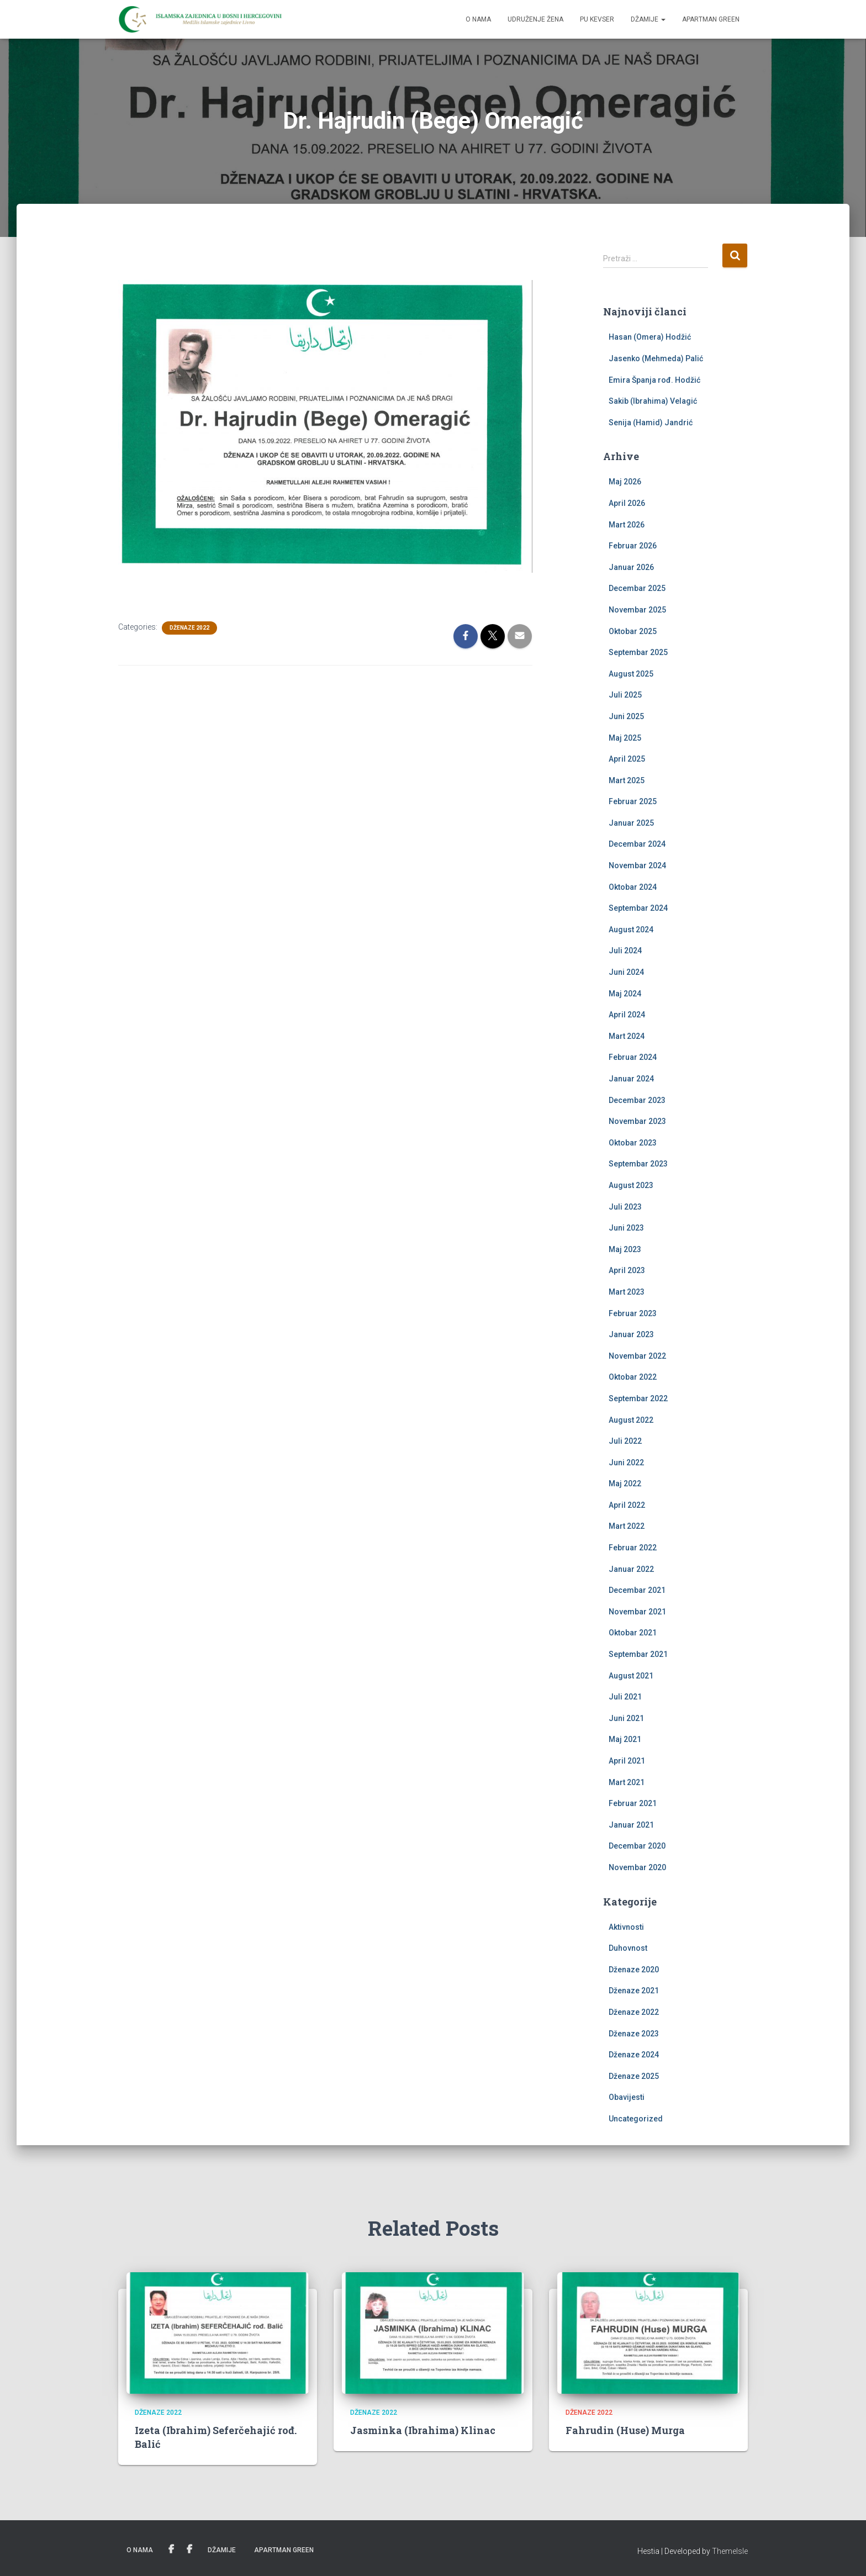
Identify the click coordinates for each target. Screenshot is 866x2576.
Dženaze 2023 (634, 2033)
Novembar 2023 (637, 1121)
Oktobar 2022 (633, 1377)
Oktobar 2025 (633, 631)
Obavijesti (627, 2097)
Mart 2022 (627, 1526)
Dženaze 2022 (189, 628)
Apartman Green (711, 19)
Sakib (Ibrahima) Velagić (653, 401)
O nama (478, 19)
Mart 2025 (627, 780)
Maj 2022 (625, 1483)
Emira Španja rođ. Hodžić (654, 380)
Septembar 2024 (638, 908)
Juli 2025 (625, 694)
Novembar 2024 (637, 865)
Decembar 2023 (637, 1100)
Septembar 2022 (638, 1398)
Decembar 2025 (637, 588)
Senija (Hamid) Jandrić (651, 422)
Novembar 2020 (637, 1867)
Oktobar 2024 (633, 887)
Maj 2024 (625, 993)
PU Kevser (597, 19)
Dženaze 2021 (634, 1990)
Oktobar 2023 (633, 1142)
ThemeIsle (730, 2551)
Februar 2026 (633, 545)
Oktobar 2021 (633, 1632)
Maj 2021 (625, 1739)
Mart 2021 (627, 1782)
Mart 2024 (627, 1036)
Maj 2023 (625, 1249)
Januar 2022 (631, 1569)
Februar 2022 (633, 1547)
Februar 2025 (633, 801)
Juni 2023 (626, 1227)
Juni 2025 (626, 716)
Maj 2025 (625, 737)
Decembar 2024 (637, 844)
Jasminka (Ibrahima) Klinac (422, 2430)
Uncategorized (636, 2118)
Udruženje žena (535, 19)
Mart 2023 (627, 1291)
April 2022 (627, 1505)
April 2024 (627, 1014)
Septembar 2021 (638, 1654)
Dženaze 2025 (634, 2076)
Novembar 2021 (637, 1611)
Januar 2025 (631, 823)
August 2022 (631, 1420)
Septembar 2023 (638, 1163)
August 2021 (631, 1675)
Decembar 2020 (637, 1845)
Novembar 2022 (637, 1356)
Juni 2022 (626, 1462)
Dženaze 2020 (634, 1969)
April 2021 (627, 1760)
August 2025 (631, 673)
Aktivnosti (626, 1927)
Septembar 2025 (638, 652)
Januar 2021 (631, 1824)
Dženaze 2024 (634, 2054)
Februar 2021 (633, 1803)
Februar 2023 (633, 1313)
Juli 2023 (625, 1206)
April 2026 (627, 503)
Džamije (648, 19)
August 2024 (631, 929)
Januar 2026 (631, 567)
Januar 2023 (631, 1334)
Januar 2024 (631, 1078)
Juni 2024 (626, 972)
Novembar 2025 (637, 609)
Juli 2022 (625, 1441)
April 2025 (627, 758)
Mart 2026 (627, 524)
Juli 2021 (625, 1696)
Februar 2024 (633, 1057)
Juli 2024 (625, 950)
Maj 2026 (625, 481)
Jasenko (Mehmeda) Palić (656, 358)
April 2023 (627, 1270)
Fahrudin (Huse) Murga (625, 2430)
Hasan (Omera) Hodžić (650, 336)
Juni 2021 (626, 1718)
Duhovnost (628, 1948)
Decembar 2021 (637, 1590)
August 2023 (631, 1185)
